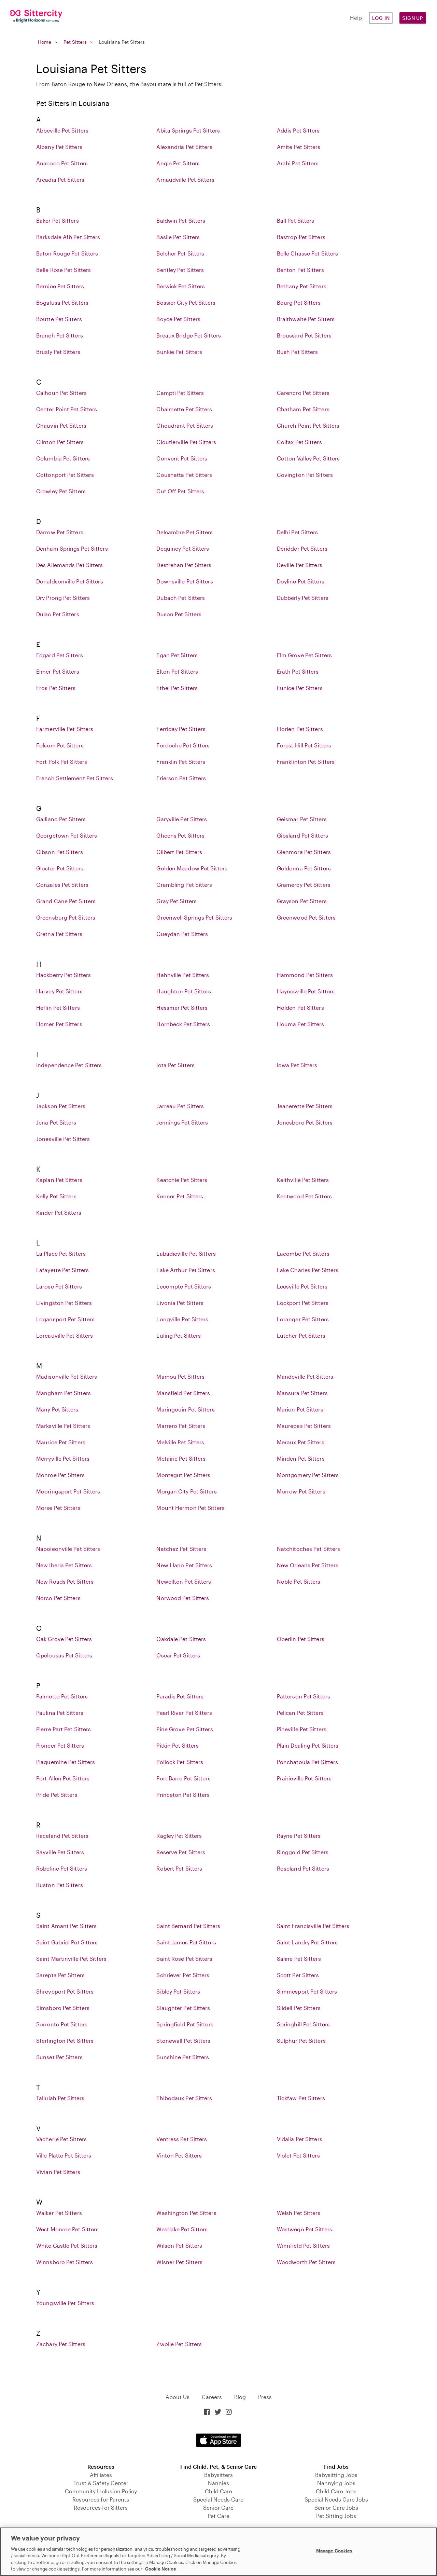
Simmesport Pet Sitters (307, 1991)
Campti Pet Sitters (180, 392)
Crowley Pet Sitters (61, 491)
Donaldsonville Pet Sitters (69, 581)
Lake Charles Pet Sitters (307, 1270)
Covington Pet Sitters (305, 474)
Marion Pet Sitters (300, 1409)
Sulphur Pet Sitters (301, 2040)
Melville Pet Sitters (180, 1442)
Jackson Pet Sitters (60, 1106)
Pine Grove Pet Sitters (184, 1729)
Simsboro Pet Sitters (62, 2008)
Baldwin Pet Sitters (180, 220)
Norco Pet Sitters (58, 1598)
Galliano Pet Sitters (61, 819)
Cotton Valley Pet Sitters (308, 458)
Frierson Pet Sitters (181, 778)
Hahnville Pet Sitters (182, 975)
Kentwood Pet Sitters (304, 1196)
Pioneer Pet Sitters (60, 1745)
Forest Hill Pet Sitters (304, 745)
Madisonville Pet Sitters (66, 1376)
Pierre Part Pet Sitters (63, 1729)
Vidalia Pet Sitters (299, 2139)
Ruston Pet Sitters (59, 1885)
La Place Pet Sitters (61, 1253)
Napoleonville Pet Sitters (68, 1548)
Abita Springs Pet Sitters (188, 130)
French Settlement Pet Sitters (74, 778)
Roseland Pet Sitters (303, 1868)
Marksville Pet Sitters (63, 1425)
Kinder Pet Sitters (58, 1212)
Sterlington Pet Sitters (65, 2040)
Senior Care (218, 2507)
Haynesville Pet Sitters (306, 991)
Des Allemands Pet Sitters (69, 565)
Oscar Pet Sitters (178, 1655)
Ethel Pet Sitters (177, 688)
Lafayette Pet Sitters (62, 1270)
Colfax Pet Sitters (299, 442)
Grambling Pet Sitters (184, 884)
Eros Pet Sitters (56, 688)
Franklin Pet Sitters (180, 761)
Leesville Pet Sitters (302, 1286)
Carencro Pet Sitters (303, 392)
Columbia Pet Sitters (63, 458)
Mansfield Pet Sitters (183, 1393)
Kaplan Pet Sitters (59, 1179)
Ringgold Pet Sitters (302, 1852)
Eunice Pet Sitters (300, 688)
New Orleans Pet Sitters (307, 1565)
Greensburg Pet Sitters (65, 917)
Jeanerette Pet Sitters (305, 1106)
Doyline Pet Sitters (300, 581)
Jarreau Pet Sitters (180, 1106)
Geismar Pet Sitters (302, 819)
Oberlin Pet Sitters (300, 1639)
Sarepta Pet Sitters (60, 1975)
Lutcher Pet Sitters (301, 1335)
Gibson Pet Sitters (59, 852)
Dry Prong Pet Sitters (63, 597)
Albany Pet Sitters (59, 146)
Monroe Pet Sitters (60, 1475)
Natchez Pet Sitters (181, 1548)
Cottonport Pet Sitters (65, 474)
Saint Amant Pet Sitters (66, 1926)
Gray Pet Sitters (176, 901)
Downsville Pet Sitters (184, 581)
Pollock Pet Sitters (179, 1762)
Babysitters (218, 2474)
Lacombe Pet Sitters (303, 1253)
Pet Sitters (75, 42)
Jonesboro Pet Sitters (305, 1122)
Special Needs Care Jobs (336, 2499)
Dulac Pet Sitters (57, 614)
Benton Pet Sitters (300, 269)
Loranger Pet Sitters (303, 1319)
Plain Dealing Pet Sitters (308, 1745)
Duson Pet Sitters (178, 614)
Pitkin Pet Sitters (177, 1745)
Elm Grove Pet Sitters (304, 655)
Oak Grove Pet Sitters (64, 1639)
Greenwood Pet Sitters (306, 917)
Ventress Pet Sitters (181, 2139)
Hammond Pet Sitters (305, 975)
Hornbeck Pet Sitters (183, 1024)
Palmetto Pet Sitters (62, 1696)
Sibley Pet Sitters (178, 1991)
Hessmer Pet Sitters (182, 1007)
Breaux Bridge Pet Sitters (188, 335)
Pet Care (218, 2515)
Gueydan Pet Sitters (182, 934)
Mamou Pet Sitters (180, 1376)
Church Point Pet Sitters (308, 425)
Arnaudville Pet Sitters (185, 179)
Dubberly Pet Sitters (302, 597)
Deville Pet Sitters (299, 565)
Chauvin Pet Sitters (61, 425)
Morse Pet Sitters (58, 1507)
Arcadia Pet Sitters (60, 179)
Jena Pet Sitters (56, 1122)
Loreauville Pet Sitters (64, 1335)
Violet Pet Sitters (298, 2155)
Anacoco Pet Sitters (62, 163)
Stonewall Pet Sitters (183, 2040)
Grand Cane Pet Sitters (66, 901)
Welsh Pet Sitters (299, 2212)
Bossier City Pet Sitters (185, 302)
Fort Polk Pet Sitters (61, 761)
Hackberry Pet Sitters (63, 975)
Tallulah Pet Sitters (60, 2098)
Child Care (218, 2491)
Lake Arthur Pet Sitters (185, 1270)
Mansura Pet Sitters (302, 1393)
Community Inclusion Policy (101, 2491)
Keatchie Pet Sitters (181, 1179)
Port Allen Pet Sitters (62, 1778)
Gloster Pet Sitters (59, 868)
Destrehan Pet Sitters (183, 565)
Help (356, 17)
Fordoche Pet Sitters (183, 745)
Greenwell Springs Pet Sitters (194, 917)
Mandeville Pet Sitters (305, 1376)
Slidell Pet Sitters (299, 2008)
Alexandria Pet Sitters (184, 146)
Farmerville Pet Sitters (64, 729)
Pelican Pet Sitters (300, 1712)
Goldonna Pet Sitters (304, 868)
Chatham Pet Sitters (303, 409)
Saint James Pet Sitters (186, 1942)
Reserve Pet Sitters (180, 1852)
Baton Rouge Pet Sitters (67, 253)
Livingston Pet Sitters (64, 1302)
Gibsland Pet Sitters (302, 835)
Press (265, 2397)
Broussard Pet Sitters (304, 335)
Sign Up (412, 18)
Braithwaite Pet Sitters (306, 319)
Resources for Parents (100, 2499)
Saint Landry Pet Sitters (307, 1942)
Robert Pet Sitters (179, 1868)
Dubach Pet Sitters (180, 597)
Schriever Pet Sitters (182, 1975)
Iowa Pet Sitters (297, 1065)
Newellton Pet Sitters (183, 1581)
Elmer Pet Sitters (57, 671)
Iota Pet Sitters (175, 1065)
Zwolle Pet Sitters (179, 2344)
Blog (240, 2397)
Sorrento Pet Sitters (61, 2024)
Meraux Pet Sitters (300, 1442)
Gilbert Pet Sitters (179, 852)
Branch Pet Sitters (59, 335)
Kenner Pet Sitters (179, 1196)
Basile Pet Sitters (178, 237)
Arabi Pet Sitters (298, 163)
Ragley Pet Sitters (179, 1835)
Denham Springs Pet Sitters (72, 548)
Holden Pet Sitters (300, 1007)
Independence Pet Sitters (69, 1065)
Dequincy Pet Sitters (182, 548)
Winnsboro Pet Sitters (64, 2262)
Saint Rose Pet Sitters (184, 1958)
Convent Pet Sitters (181, 458)
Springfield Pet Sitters (184, 2024)
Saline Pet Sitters (299, 1958)
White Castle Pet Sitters (66, 2245)
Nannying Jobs (336, 2483)
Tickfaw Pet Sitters (301, 2098)
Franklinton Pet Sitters (306, 761)
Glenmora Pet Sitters (304, 852)
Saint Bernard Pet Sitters (188, 1926)
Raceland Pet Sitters (62, 1835)
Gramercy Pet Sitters (303, 884)
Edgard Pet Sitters (59, 655)
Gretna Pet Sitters (59, 934)
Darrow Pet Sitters (59, 532)
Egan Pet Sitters (177, 655)
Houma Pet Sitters (300, 1024)
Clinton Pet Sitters (60, 442)
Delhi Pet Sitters (297, 532)
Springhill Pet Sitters (303, 2024)
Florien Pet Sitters (300, 729)
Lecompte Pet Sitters (183, 1286)
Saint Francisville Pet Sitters (313, 1926)
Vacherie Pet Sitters (61, 2139)
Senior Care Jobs (336, 2507)
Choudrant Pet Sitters (184, 425)
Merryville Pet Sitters (62, 1458)
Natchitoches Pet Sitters (308, 1548)
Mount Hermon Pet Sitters (190, 1507)
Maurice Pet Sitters (60, 1442)
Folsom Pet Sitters (60, 745)
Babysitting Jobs (336, 2474)
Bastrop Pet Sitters (301, 237)
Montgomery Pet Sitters (308, 1475)
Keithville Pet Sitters (303, 1179)
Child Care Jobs (336, 2491)
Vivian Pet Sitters (58, 2171)
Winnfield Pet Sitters (303, 2245)
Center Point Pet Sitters (66, 409)
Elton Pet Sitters (177, 671)
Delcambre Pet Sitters (184, 532)
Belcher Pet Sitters (180, 253)
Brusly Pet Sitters (58, 351)
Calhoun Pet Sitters (61, 392)
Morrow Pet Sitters (301, 1491)
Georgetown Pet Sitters (66, 835)
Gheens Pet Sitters (180, 835)
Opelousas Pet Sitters (64, 1655)
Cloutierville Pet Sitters (186, 442)
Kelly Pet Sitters (56, 1196)
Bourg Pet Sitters (299, 302)
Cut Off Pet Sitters (180, 491)
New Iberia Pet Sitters (64, 1565)
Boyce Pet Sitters (178, 319)
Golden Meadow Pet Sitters (191, 868)
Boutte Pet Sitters (59, 319)
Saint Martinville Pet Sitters (71, 1958)
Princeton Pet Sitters (183, 1794)
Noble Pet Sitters (299, 1581)
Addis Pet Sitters (298, 130)
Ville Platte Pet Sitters (63, 2155)
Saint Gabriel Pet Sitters (67, 1942)
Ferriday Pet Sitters (181, 729)
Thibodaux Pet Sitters (184, 2098)
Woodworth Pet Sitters (306, 2262)
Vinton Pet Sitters (179, 2155)
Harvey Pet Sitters (59, 991)
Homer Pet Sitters (59, 1024)
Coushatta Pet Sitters (184, 474)
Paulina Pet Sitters (59, 1712)
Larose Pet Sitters (59, 1286)
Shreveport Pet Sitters (65, 1991)
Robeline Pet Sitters (61, 1868)
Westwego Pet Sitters (304, 2229)
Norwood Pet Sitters (182, 1598)
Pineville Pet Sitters (301, 1729)
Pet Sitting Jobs (336, 2515)
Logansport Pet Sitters (65, 1319)
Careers (212, 2397)
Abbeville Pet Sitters (62, 130)
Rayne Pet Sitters (299, 1835)
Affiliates (101, 2474)
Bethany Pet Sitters (301, 286)
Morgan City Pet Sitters (186, 1491)
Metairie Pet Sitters (181, 1458)
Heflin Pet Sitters (58, 1007)
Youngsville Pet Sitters (65, 2303)
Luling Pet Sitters (178, 1335)
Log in (381, 18)
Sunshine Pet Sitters (182, 2057)
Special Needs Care (218, 2499)
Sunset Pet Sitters (59, 2057)
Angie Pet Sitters (178, 163)
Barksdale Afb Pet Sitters (68, 237)
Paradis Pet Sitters (179, 1696)
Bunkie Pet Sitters (179, 351)
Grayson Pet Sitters (302, 901)
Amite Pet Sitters (299, 146)
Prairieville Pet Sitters (304, 1778)
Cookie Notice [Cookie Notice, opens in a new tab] (160, 2569)
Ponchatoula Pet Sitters (307, 1762)
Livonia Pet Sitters (179, 1302)
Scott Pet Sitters (298, 1975)
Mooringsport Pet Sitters (68, 1491)
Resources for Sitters (101, 2507)
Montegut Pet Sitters (183, 1475)
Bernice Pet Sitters (60, 286)
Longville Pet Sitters (182, 1319)
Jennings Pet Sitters (182, 1122)
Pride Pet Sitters (56, 1794)
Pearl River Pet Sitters (184, 1712)
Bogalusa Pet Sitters (62, 302)
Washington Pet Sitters (186, 2212)
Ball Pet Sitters (295, 220)
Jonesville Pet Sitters (63, 1138)
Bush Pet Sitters (297, 351)
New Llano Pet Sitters (184, 1565)
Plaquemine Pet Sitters (65, 1762)
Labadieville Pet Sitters (185, 1253)
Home (44, 42)
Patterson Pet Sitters (303, 1696)
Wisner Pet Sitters (179, 2262)
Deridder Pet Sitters (302, 548)
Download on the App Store (218, 2440)
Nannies (218, 2483)
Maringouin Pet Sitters (185, 1409)
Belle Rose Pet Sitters (63, 269)
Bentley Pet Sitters (180, 269)
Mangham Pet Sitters (63, 1393)
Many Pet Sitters (57, 1409)
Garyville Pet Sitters (181, 819)
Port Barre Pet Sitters (183, 1778)
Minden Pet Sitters (301, 1458)
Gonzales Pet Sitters (62, 884)
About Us (177, 2397)
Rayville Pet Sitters (60, 1852)
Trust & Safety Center (100, 2483)
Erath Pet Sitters (298, 671)
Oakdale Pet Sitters (181, 1639)
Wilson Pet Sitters (179, 2245)
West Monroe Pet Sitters (67, 2229)
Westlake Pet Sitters (182, 2229)
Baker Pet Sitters (57, 220)
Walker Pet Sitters (59, 2212)
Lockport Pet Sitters (302, 1302)
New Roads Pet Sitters (65, 1581)
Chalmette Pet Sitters (184, 409)
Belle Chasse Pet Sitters (307, 253)
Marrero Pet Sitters (180, 1425)
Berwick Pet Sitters (180, 286)
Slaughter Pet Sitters (183, 2008)
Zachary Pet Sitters (60, 2344)
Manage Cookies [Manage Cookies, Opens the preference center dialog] (334, 2550)
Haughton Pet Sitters (183, 991)
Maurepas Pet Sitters (304, 1425)
